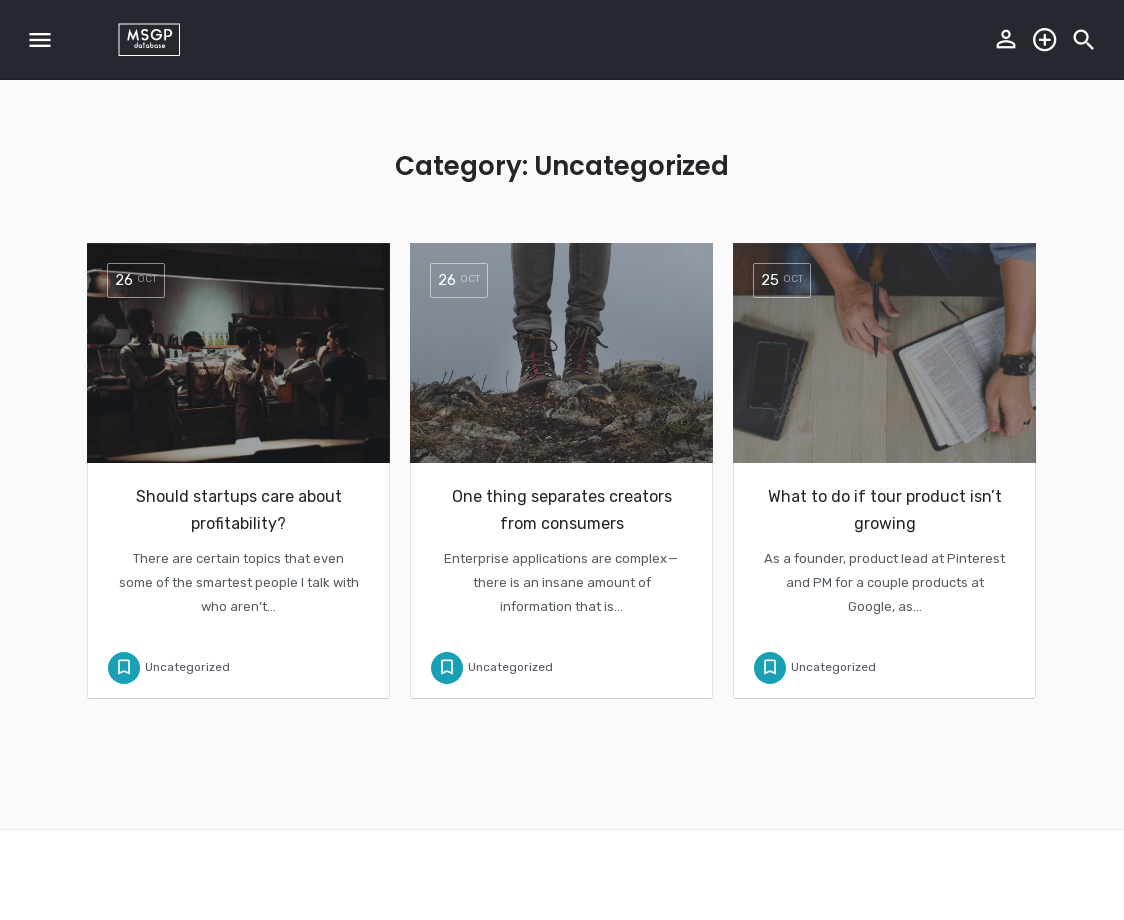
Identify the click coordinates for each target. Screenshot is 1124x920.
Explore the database (1045, 40)
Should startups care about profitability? (239, 510)
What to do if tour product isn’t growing (885, 510)
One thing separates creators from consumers (562, 510)
